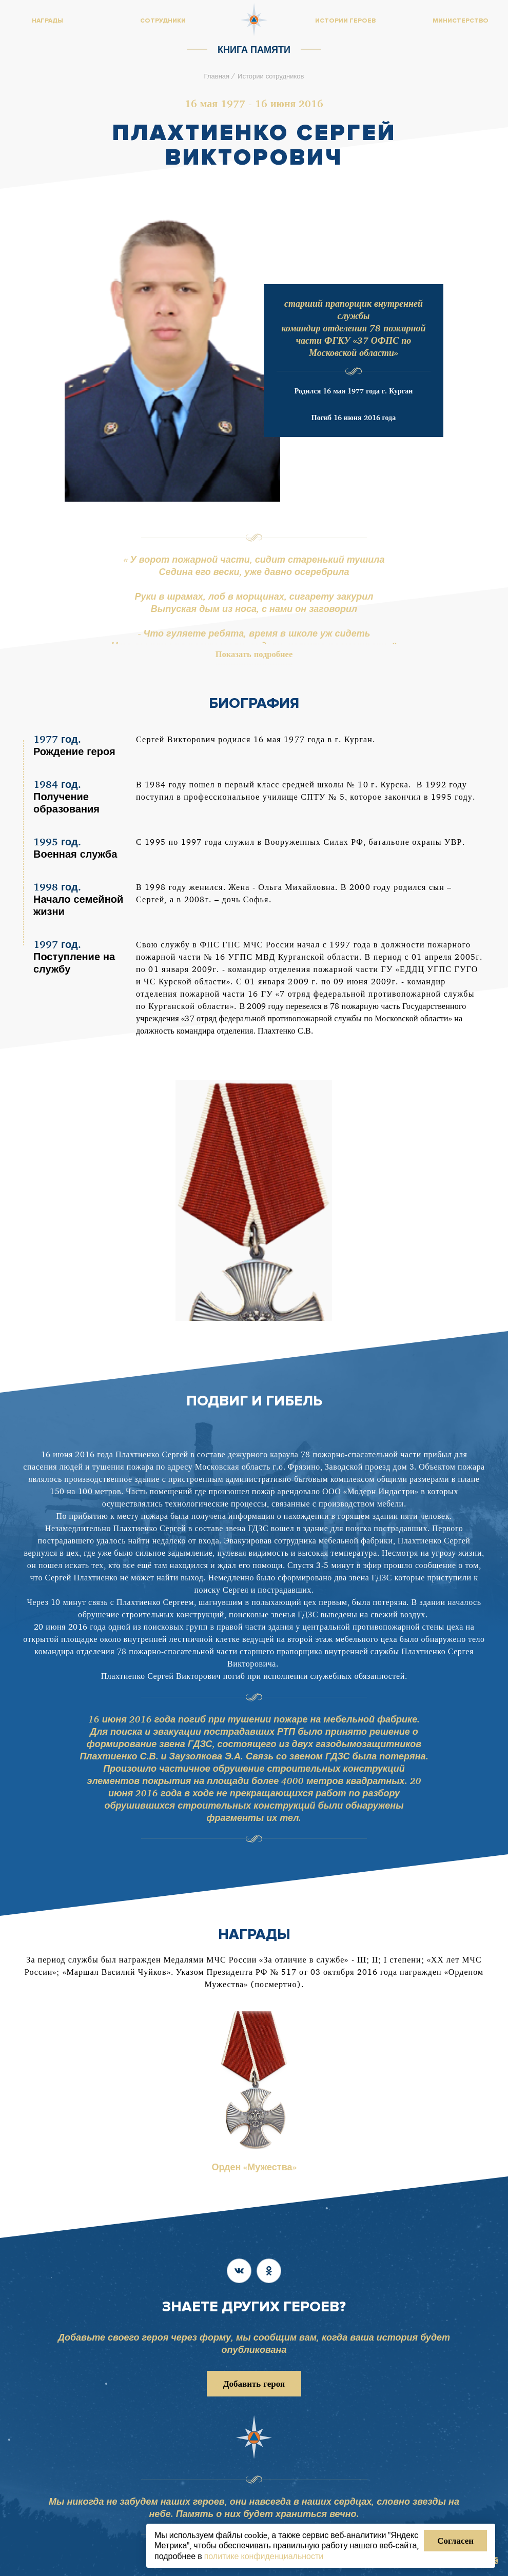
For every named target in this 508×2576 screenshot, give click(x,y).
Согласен (455, 2540)
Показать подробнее (254, 655)
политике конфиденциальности (264, 2556)
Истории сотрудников (271, 76)
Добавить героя (254, 2383)
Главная (216, 76)
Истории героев (345, 21)
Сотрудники (163, 21)
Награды (47, 21)
